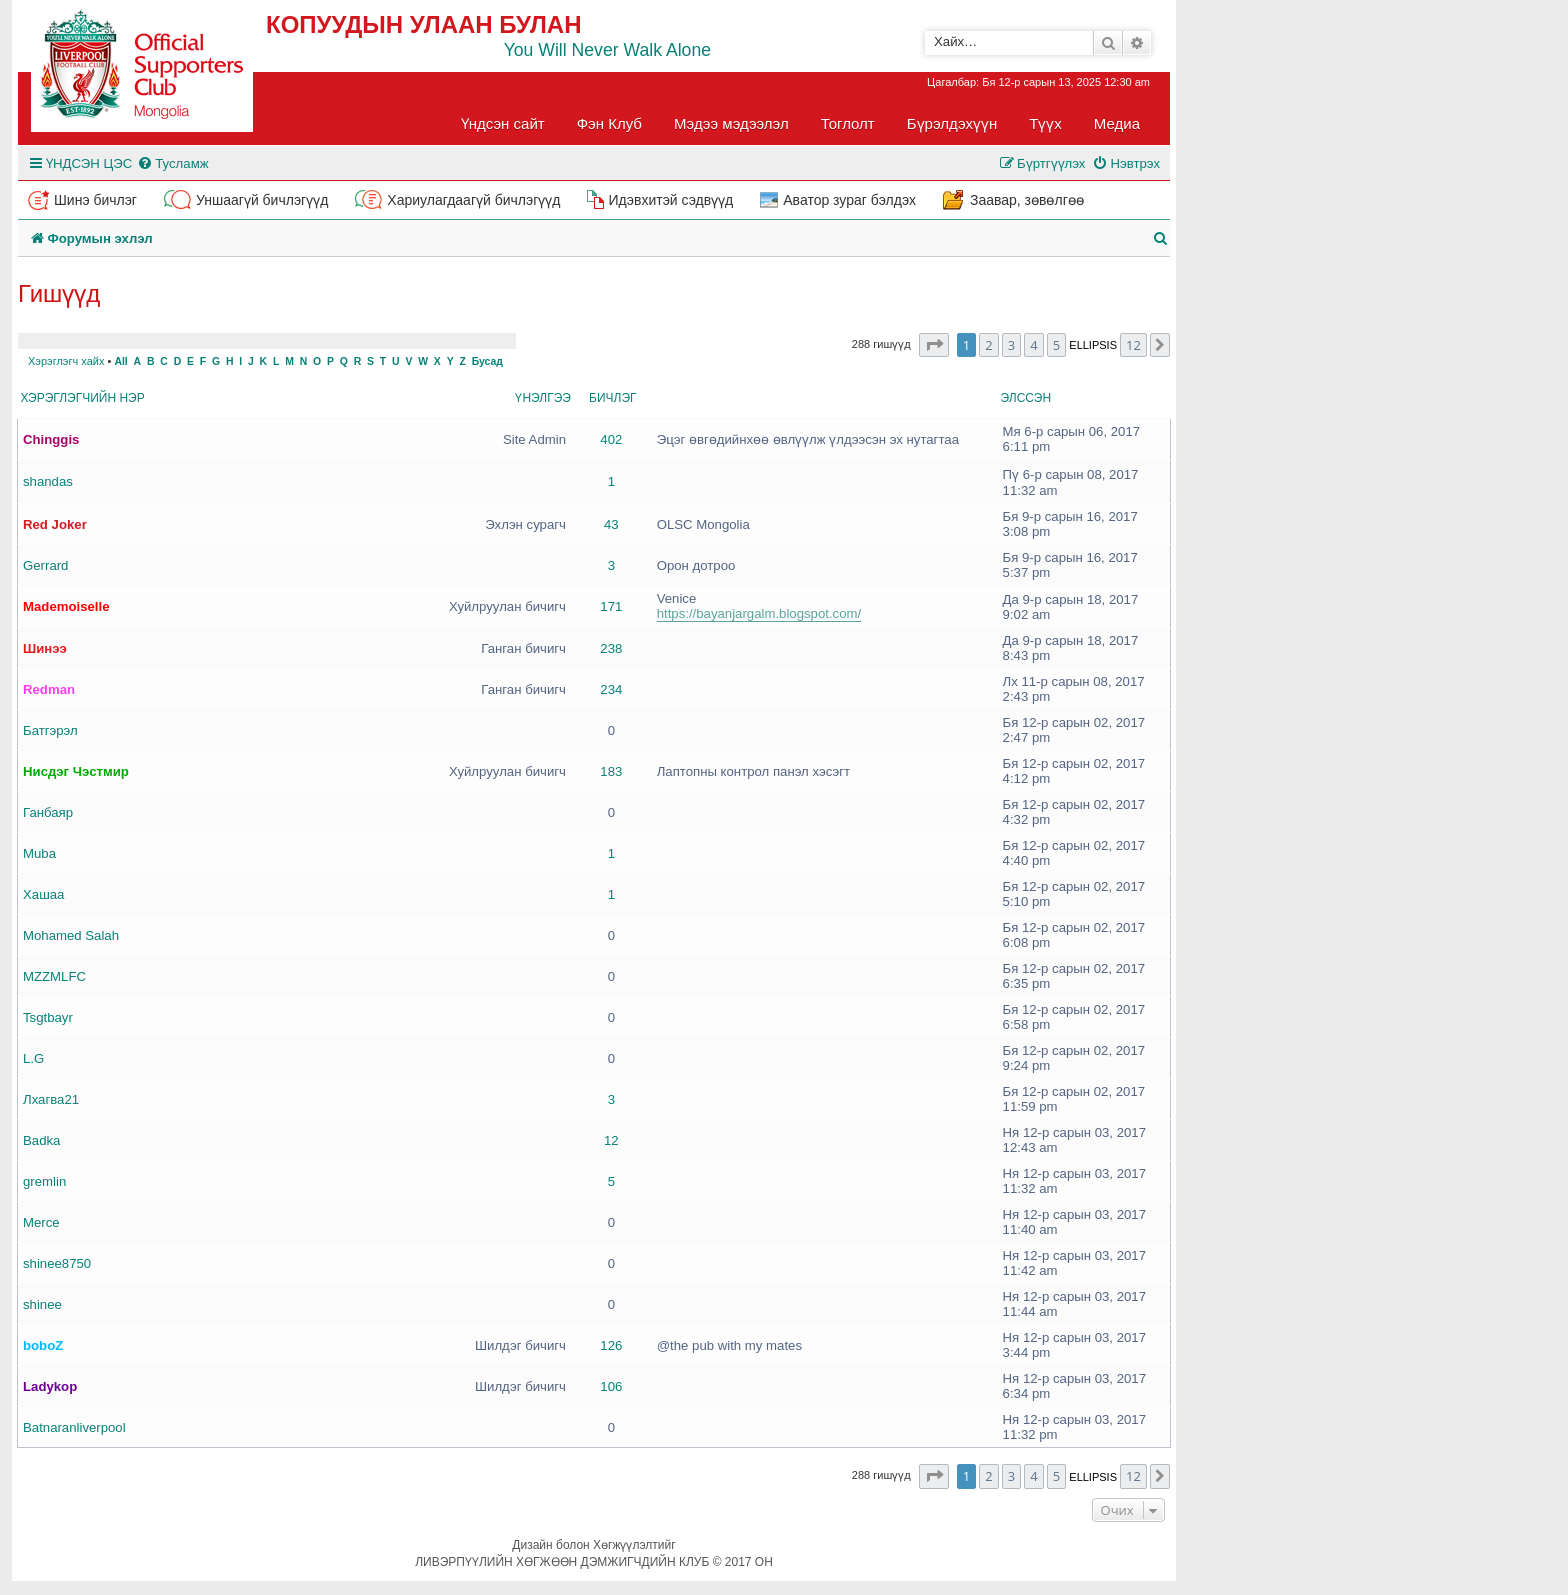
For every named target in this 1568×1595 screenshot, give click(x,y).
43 (611, 524)
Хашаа (43, 894)
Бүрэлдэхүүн (952, 123)
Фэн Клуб (609, 123)
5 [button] (1056, 345)
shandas (48, 481)
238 (611, 648)
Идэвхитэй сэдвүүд (670, 200)
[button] (934, 345)
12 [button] (1133, 345)
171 (611, 606)
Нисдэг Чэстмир (76, 771)
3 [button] (1011, 345)
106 (611, 1386)
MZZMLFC (54, 976)
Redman (49, 689)
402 (611, 439)
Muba (39, 853)
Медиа (1117, 123)
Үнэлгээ (543, 398)
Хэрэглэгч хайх (66, 361)
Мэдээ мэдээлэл (731, 123)
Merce (41, 1222)
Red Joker (55, 524)
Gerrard (45, 565)
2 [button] (988, 345)
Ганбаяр (48, 812)
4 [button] (1033, 345)
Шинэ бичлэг (95, 200)
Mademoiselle (66, 606)
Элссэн (1026, 398)
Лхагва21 (51, 1099)
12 (611, 1140)
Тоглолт (848, 123)
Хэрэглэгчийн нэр (83, 398)
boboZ (43, 1345)
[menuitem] (172, 163)
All (120, 361)
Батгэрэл (50, 730)
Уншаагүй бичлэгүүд (262, 200)
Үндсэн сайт (503, 123)
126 (611, 1345)
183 (611, 771)
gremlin (44, 1181)
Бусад (487, 361)
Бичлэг (613, 398)
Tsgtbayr (48, 1017)
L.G (33, 1058)
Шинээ (45, 648)
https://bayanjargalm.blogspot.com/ (759, 613)
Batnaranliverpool (74, 1427)
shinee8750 (57, 1263)
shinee (42, 1304)
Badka (41, 1140)
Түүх (1045, 123)
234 (611, 689)
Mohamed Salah (71, 935)
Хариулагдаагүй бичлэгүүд (473, 200)
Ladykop (50, 1386)
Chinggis (51, 439)
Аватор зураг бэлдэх (849, 200)
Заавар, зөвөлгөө (1027, 200)
